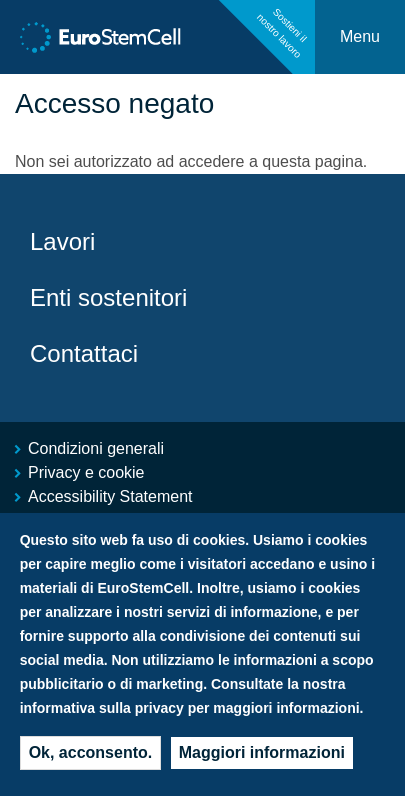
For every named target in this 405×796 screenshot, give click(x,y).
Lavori (62, 241)
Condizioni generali (96, 448)
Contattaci (84, 353)
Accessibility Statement (110, 496)
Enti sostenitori (108, 297)
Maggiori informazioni (262, 756)
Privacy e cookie (86, 472)
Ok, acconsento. (91, 756)
